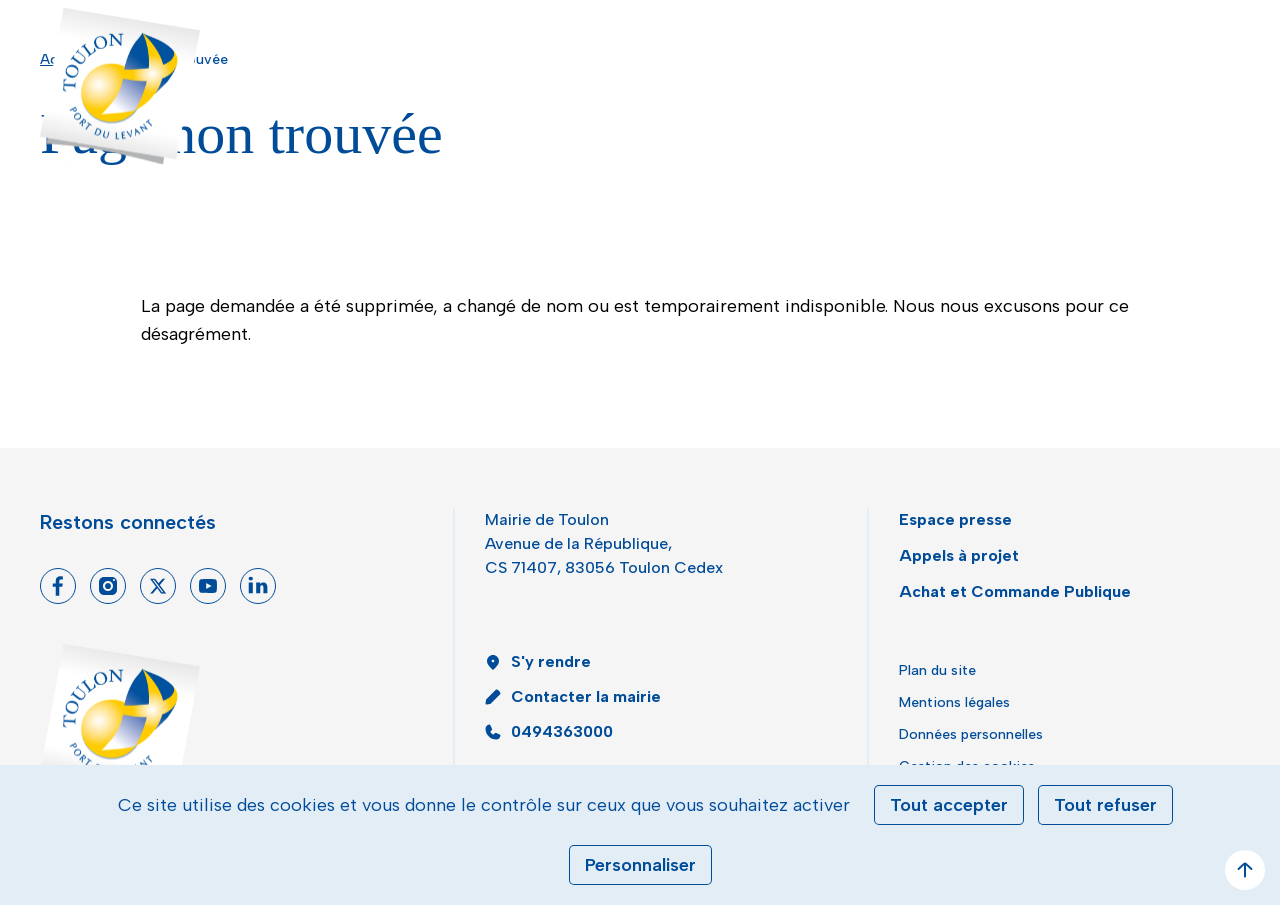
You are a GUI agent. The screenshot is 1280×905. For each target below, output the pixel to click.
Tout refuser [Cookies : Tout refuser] (1105, 805)
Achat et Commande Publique (1015, 591)
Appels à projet (959, 555)
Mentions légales (954, 702)
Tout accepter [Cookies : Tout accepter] (949, 805)
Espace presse (955, 519)
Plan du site (937, 670)
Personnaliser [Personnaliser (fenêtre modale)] (640, 865)
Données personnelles (971, 734)
